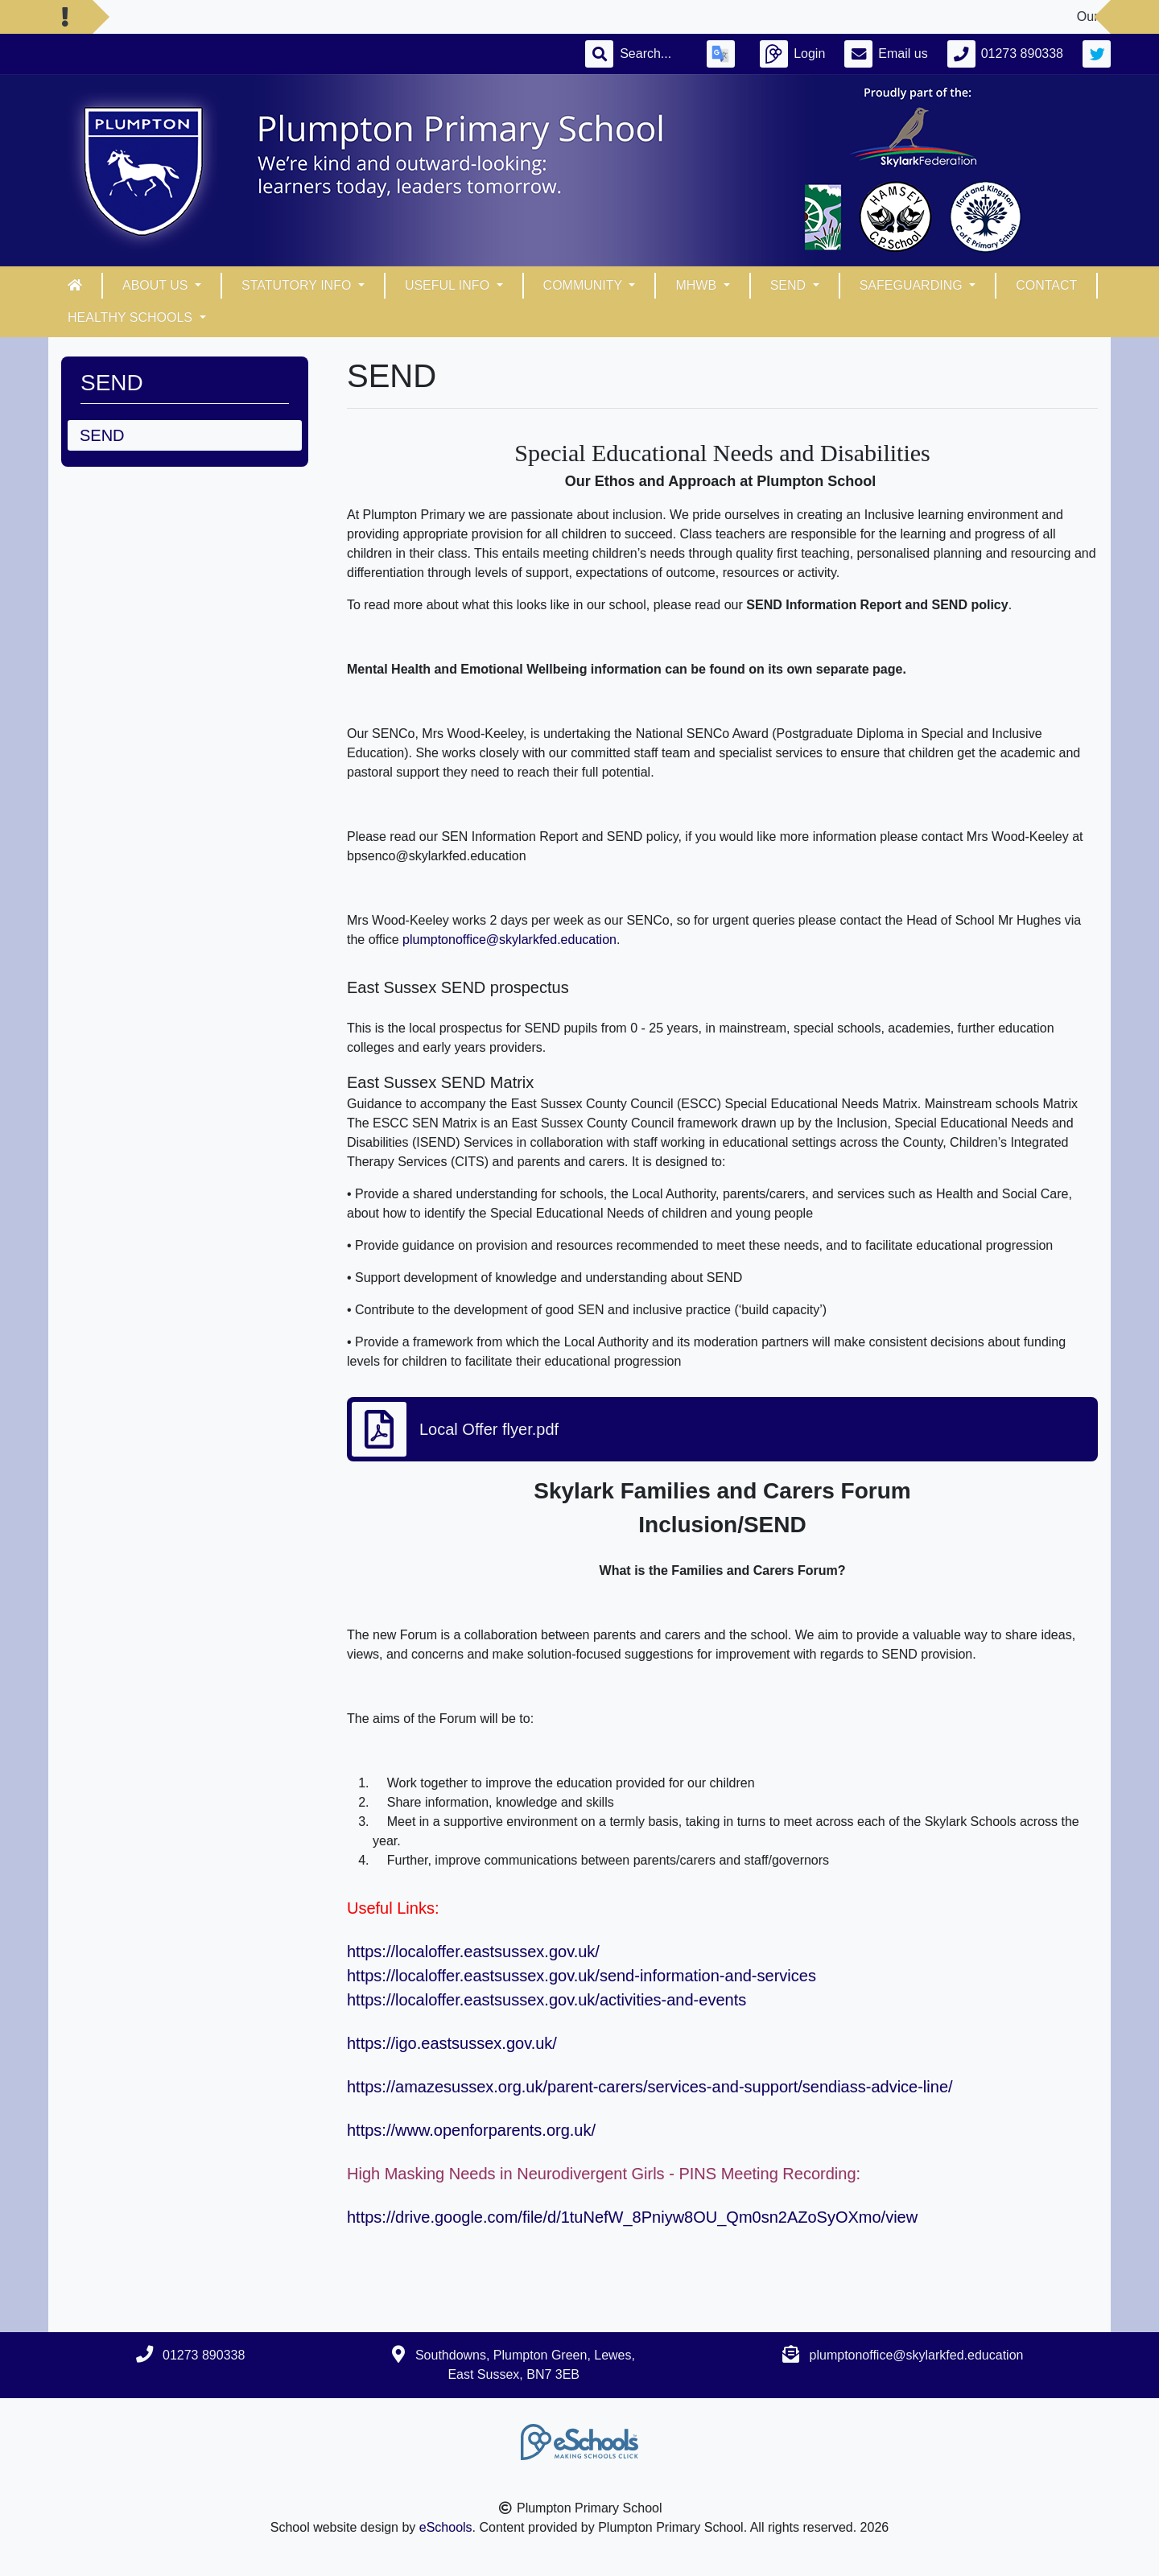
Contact (1046, 285)
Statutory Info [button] (298, 285)
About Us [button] (157, 285)
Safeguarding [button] (913, 285)
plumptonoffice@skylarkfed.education (509, 939)
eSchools (445, 2527)
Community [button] (584, 285)
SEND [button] (790, 285)
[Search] (653, 54)
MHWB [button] (697, 285)
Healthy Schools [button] (132, 317)
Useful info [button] (449, 285)
